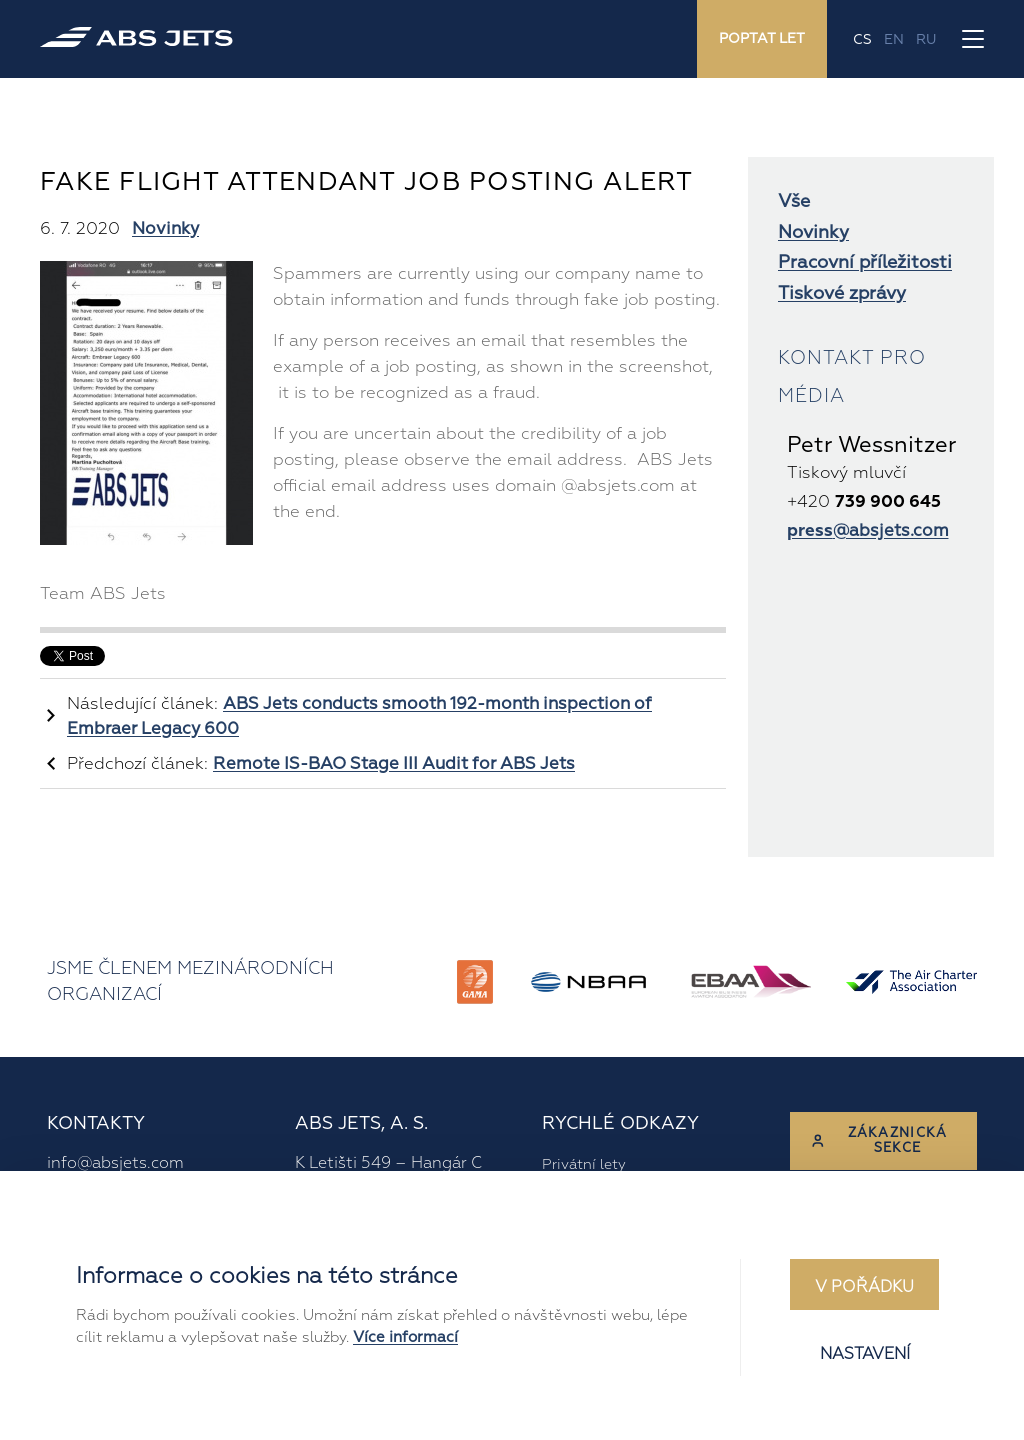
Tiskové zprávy (842, 293)
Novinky (165, 228)
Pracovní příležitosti (865, 262)
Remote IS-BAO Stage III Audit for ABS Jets (394, 763)
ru (926, 39)
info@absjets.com (115, 1163)
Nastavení (865, 1354)
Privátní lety (584, 1164)
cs (862, 39)
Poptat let (762, 38)
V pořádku (864, 1287)
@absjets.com (868, 530)
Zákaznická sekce (879, 1140)
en (894, 39)
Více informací (405, 1337)
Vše (794, 201)
